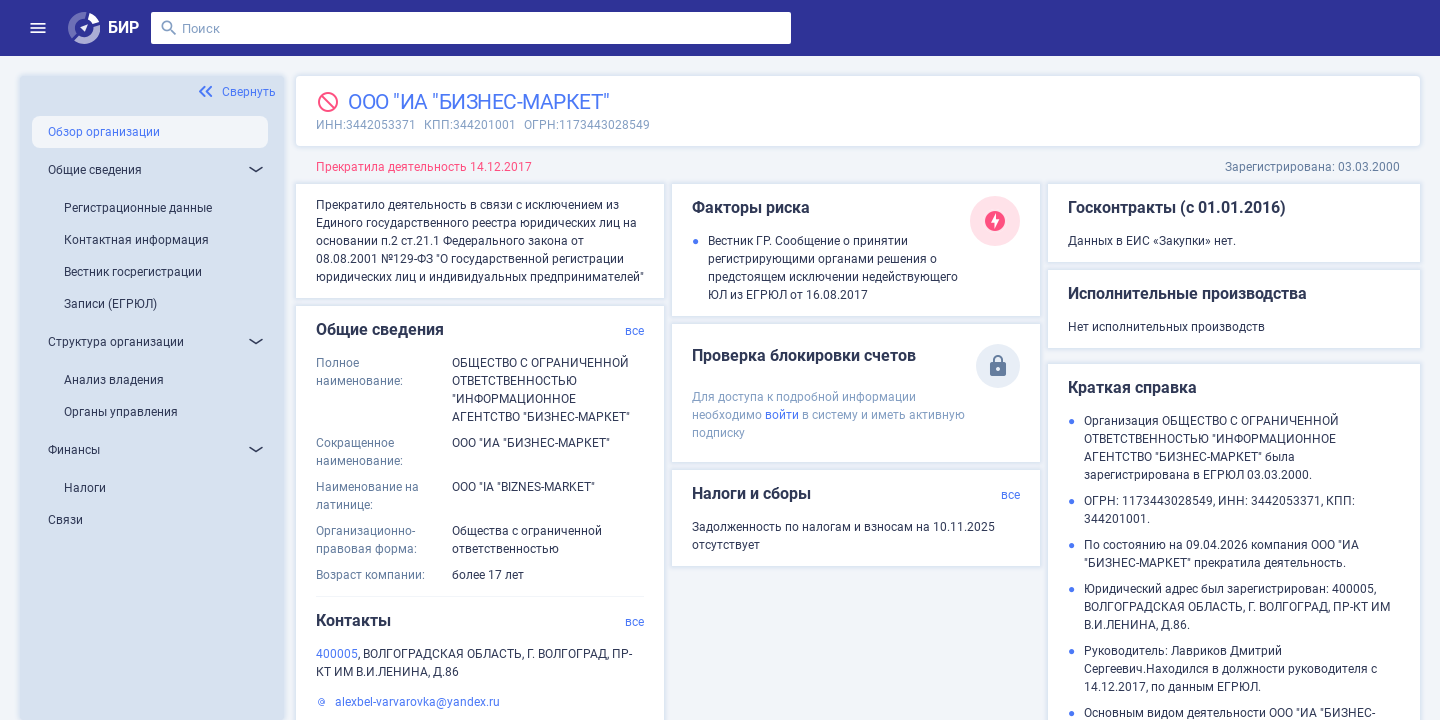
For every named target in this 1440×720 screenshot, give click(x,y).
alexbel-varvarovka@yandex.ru (417, 702)
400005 (337, 654)
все (634, 331)
